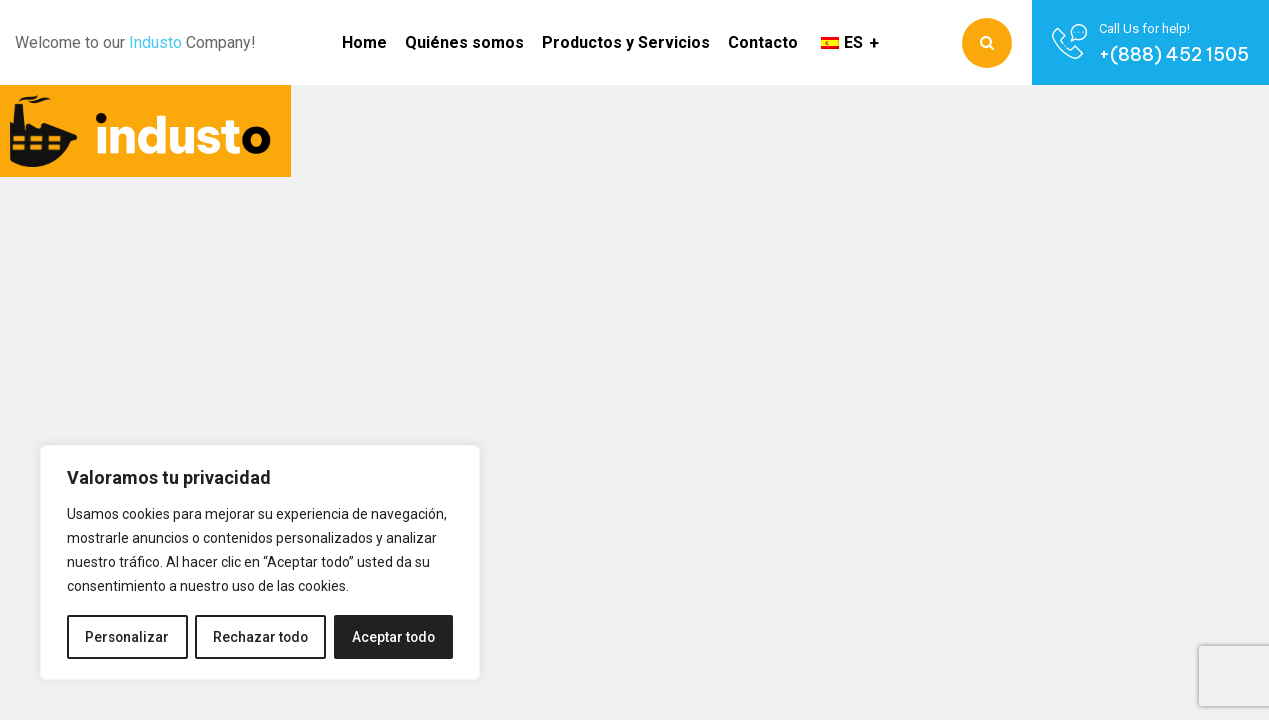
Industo (155, 42)
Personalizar (127, 637)
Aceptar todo (393, 637)
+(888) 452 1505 (1174, 54)
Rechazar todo (260, 637)
